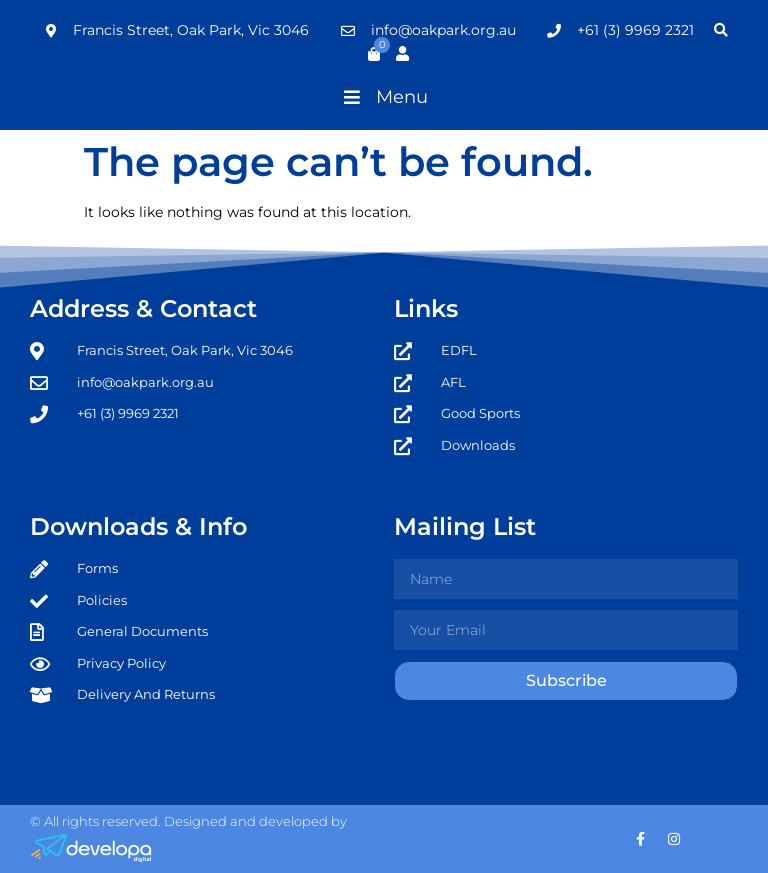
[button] (384, 97)
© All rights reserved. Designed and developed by (188, 821)
